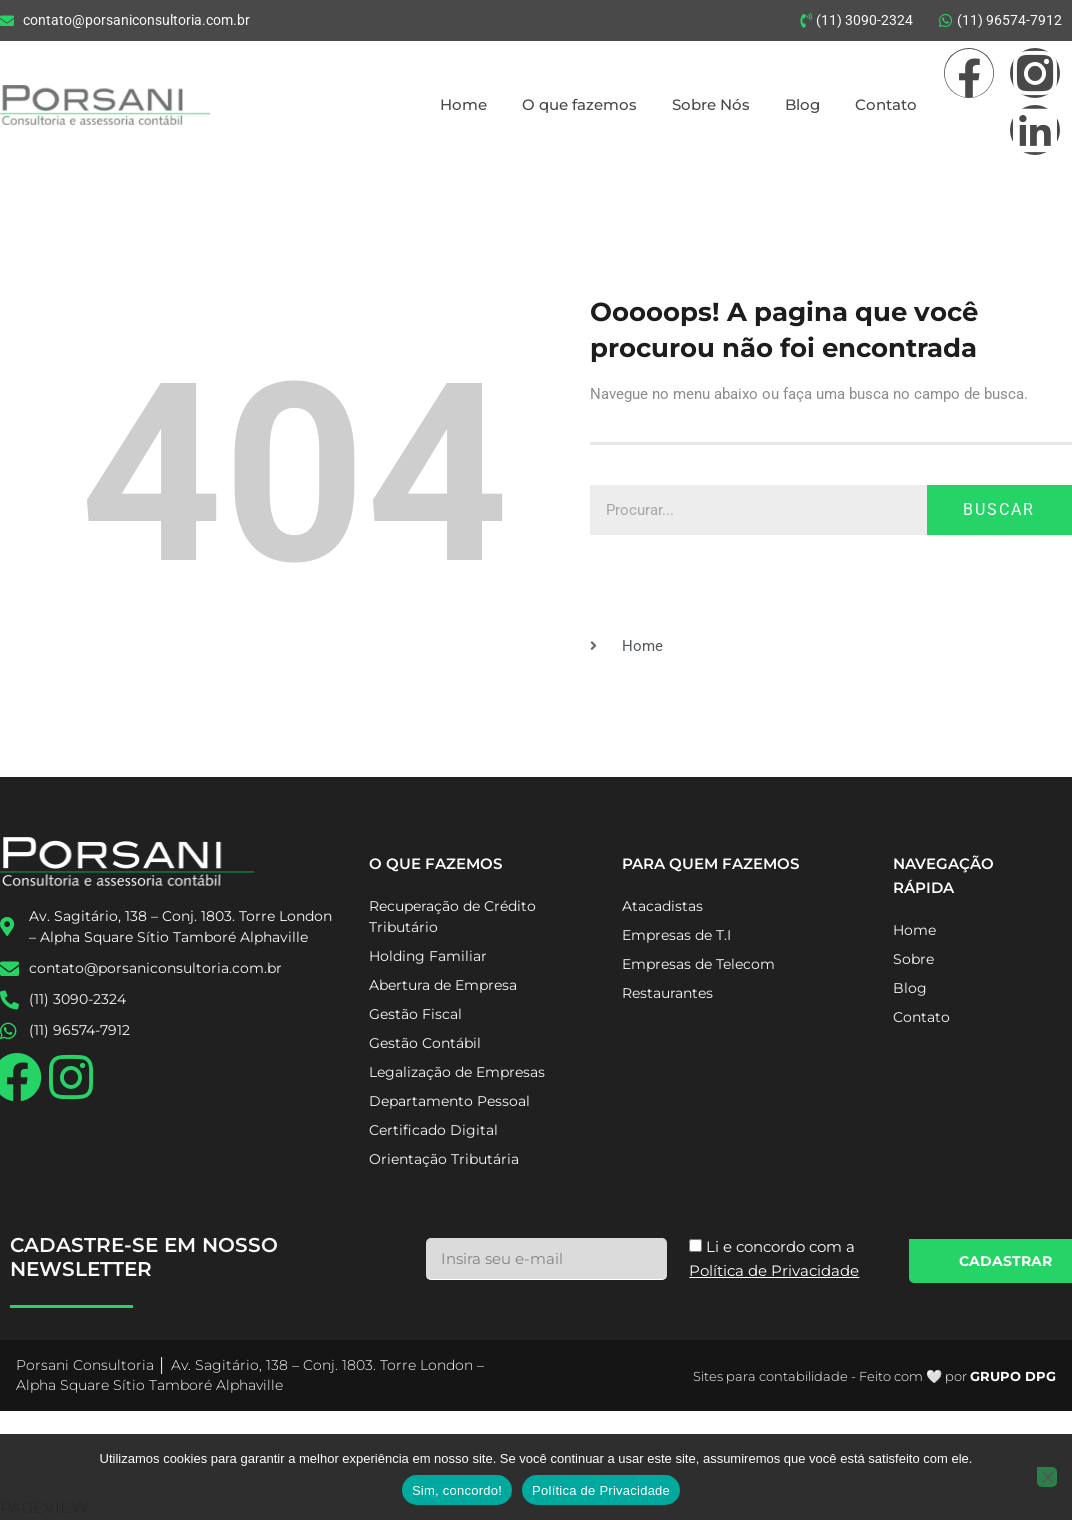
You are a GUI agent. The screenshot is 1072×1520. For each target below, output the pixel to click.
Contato (886, 104)
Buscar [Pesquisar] (999, 509)
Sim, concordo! (457, 1490)
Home (463, 104)
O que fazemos (579, 104)
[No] (1047, 1477)
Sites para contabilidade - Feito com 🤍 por (874, 1376)
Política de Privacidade (601, 1490)
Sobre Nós (711, 104)
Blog (802, 104)
